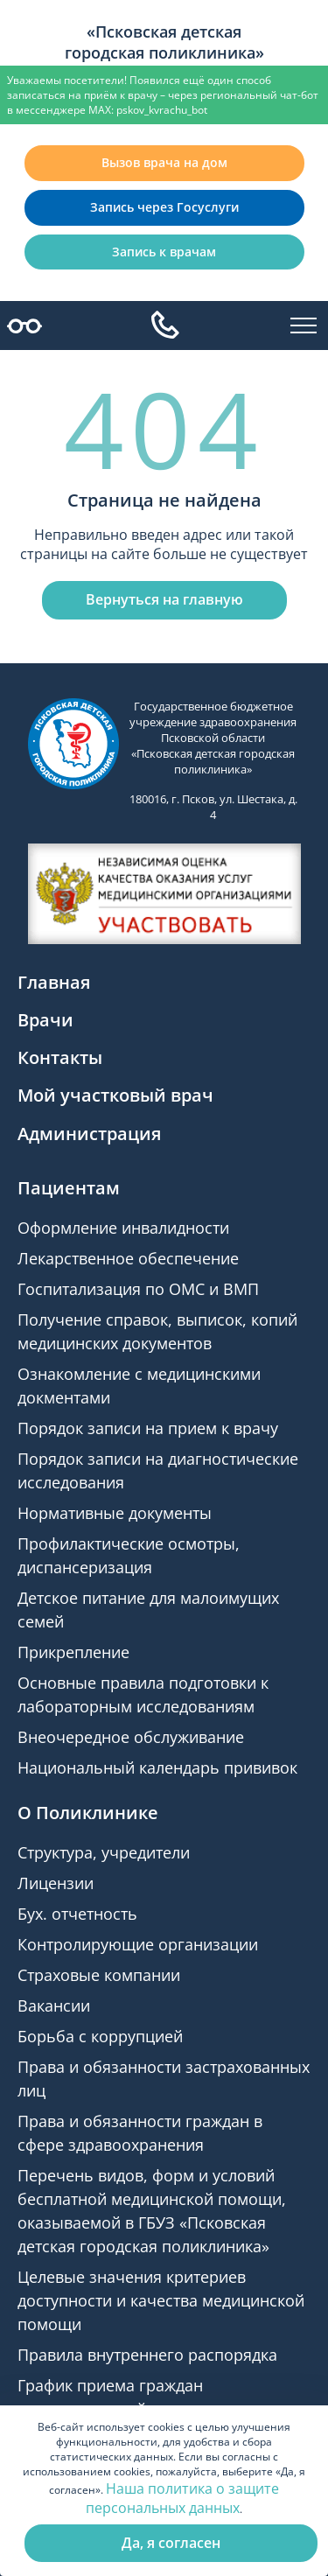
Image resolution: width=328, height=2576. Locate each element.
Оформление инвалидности (123, 1227)
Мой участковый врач (115, 1095)
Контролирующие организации (137, 1944)
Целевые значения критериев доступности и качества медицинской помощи (160, 2300)
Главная (53, 982)
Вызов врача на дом (164, 162)
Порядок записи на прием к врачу (147, 1428)
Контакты (59, 1057)
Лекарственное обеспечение (128, 1258)
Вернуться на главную (164, 599)
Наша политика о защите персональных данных (182, 2498)
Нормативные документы (114, 1512)
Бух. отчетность (77, 1913)
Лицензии (55, 1883)
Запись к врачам (164, 251)
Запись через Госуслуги (164, 207)
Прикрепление (73, 1652)
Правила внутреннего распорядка (147, 2354)
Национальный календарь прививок (157, 1767)
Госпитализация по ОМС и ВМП (138, 1288)
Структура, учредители (103, 1852)
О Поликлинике (87, 1812)
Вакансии (53, 2005)
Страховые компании (98, 1974)
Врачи (45, 1020)
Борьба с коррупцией (100, 2036)
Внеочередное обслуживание (130, 1736)
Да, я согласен (171, 2542)
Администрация (89, 1133)
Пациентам (68, 1188)
